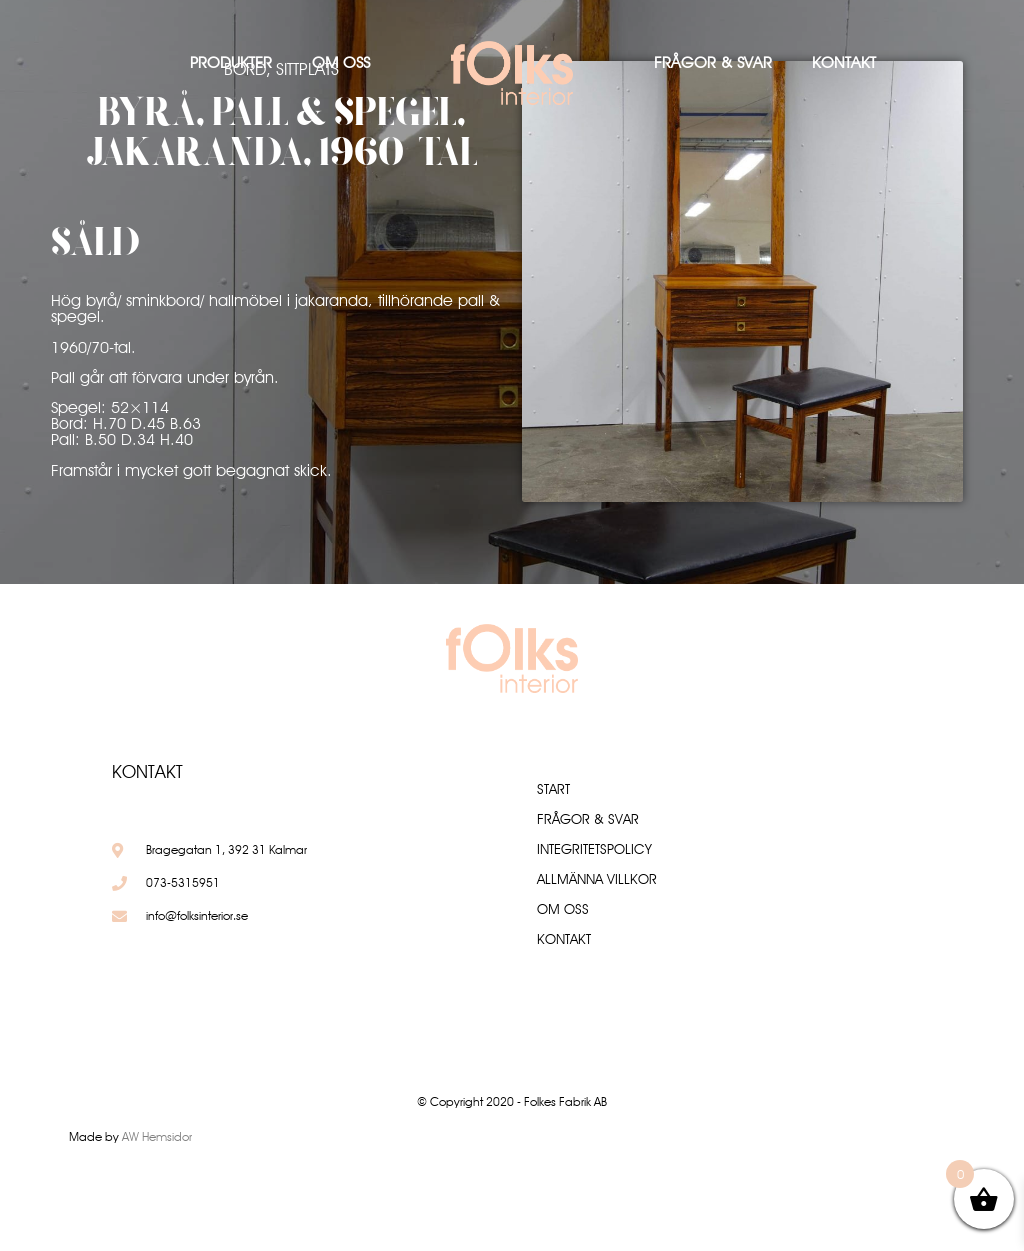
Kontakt (844, 62)
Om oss (341, 62)
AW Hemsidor (157, 1136)
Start (553, 789)
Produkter (231, 62)
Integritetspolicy (594, 849)
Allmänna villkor (597, 879)
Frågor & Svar (713, 62)
